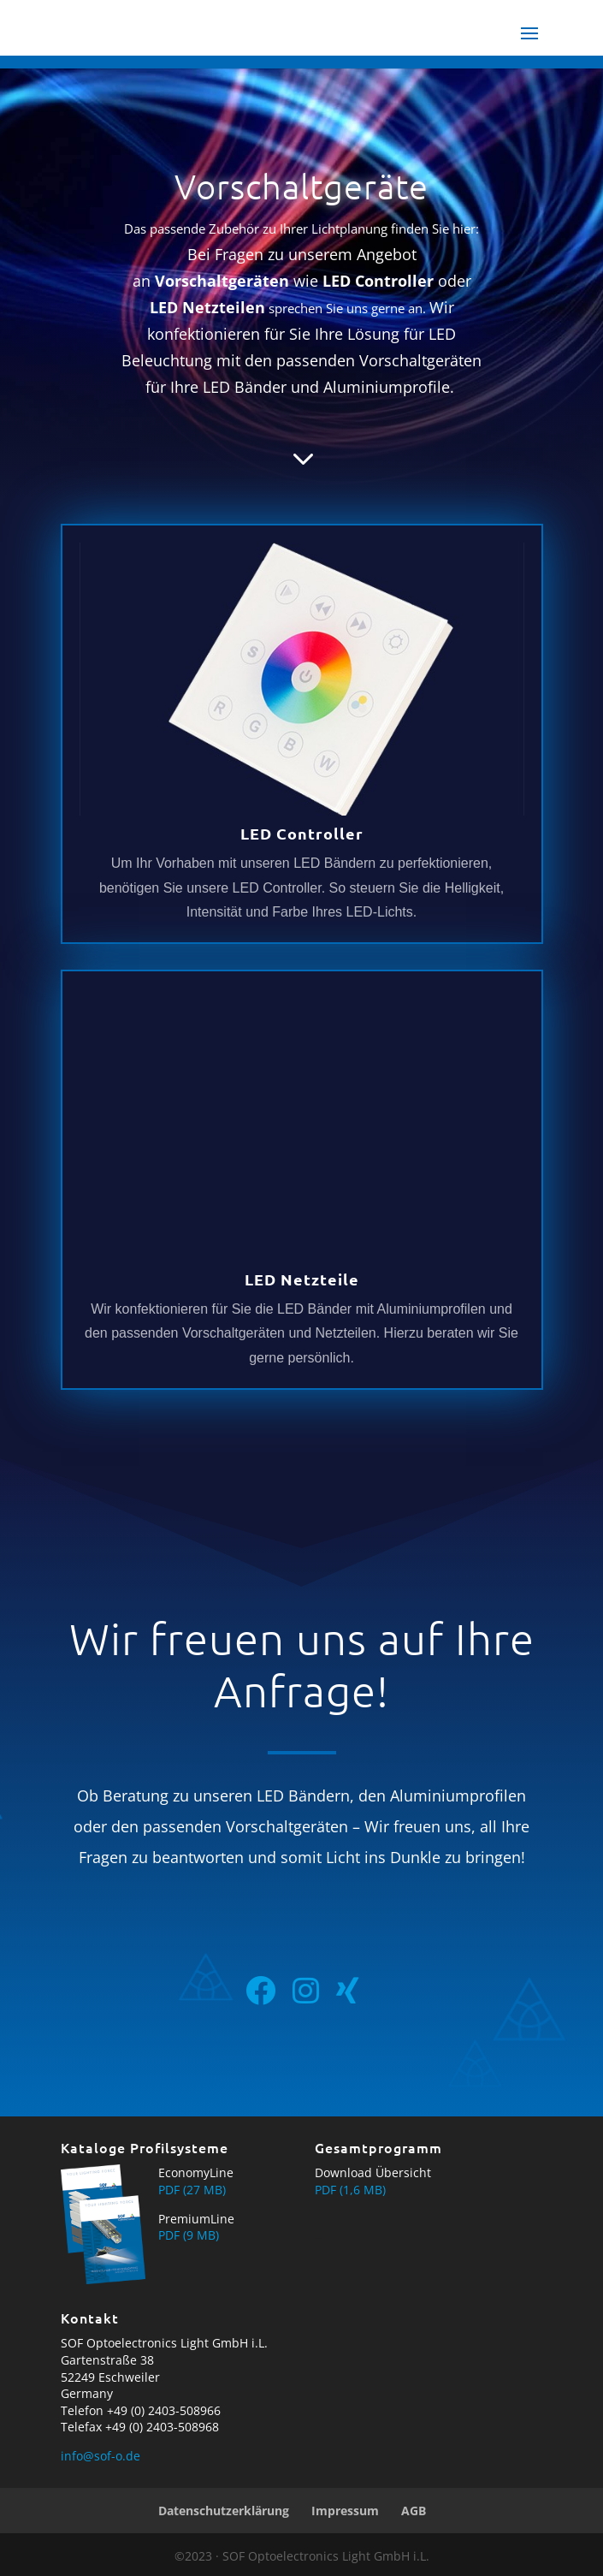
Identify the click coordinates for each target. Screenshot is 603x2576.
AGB (413, 2510)
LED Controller (302, 833)
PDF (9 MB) (188, 2235)
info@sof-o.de (100, 2456)
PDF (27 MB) (192, 2189)
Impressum (345, 2510)
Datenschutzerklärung (223, 2510)
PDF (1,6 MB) (350, 2189)
